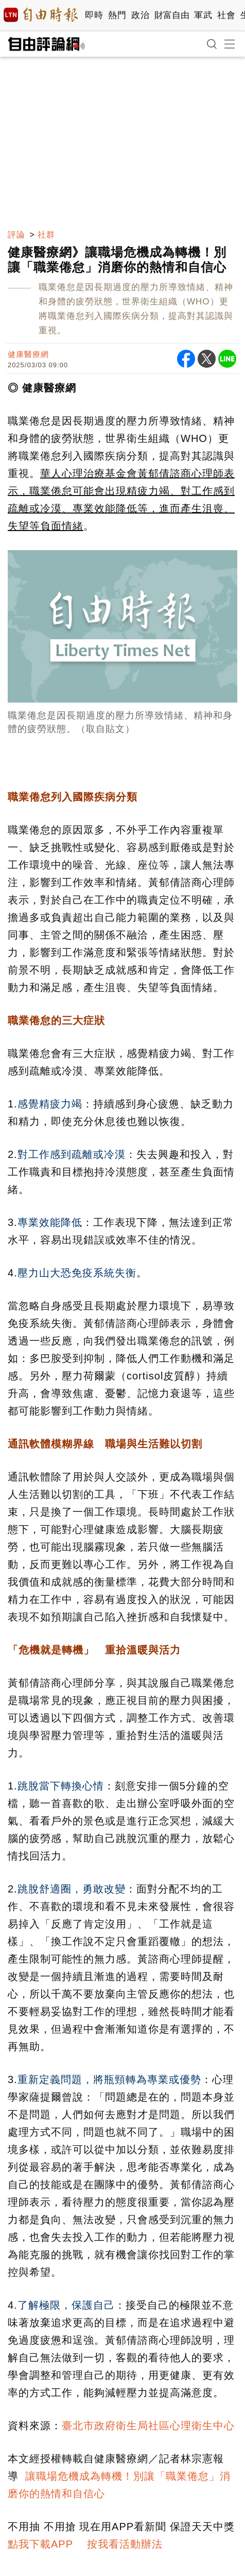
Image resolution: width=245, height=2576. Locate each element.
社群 (46, 234)
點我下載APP (40, 2544)
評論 (16, 234)
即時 (94, 15)
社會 (226, 15)
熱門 (117, 15)
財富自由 (171, 15)
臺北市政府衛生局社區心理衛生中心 (148, 2425)
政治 (140, 15)
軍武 (203, 15)
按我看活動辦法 (125, 2544)
